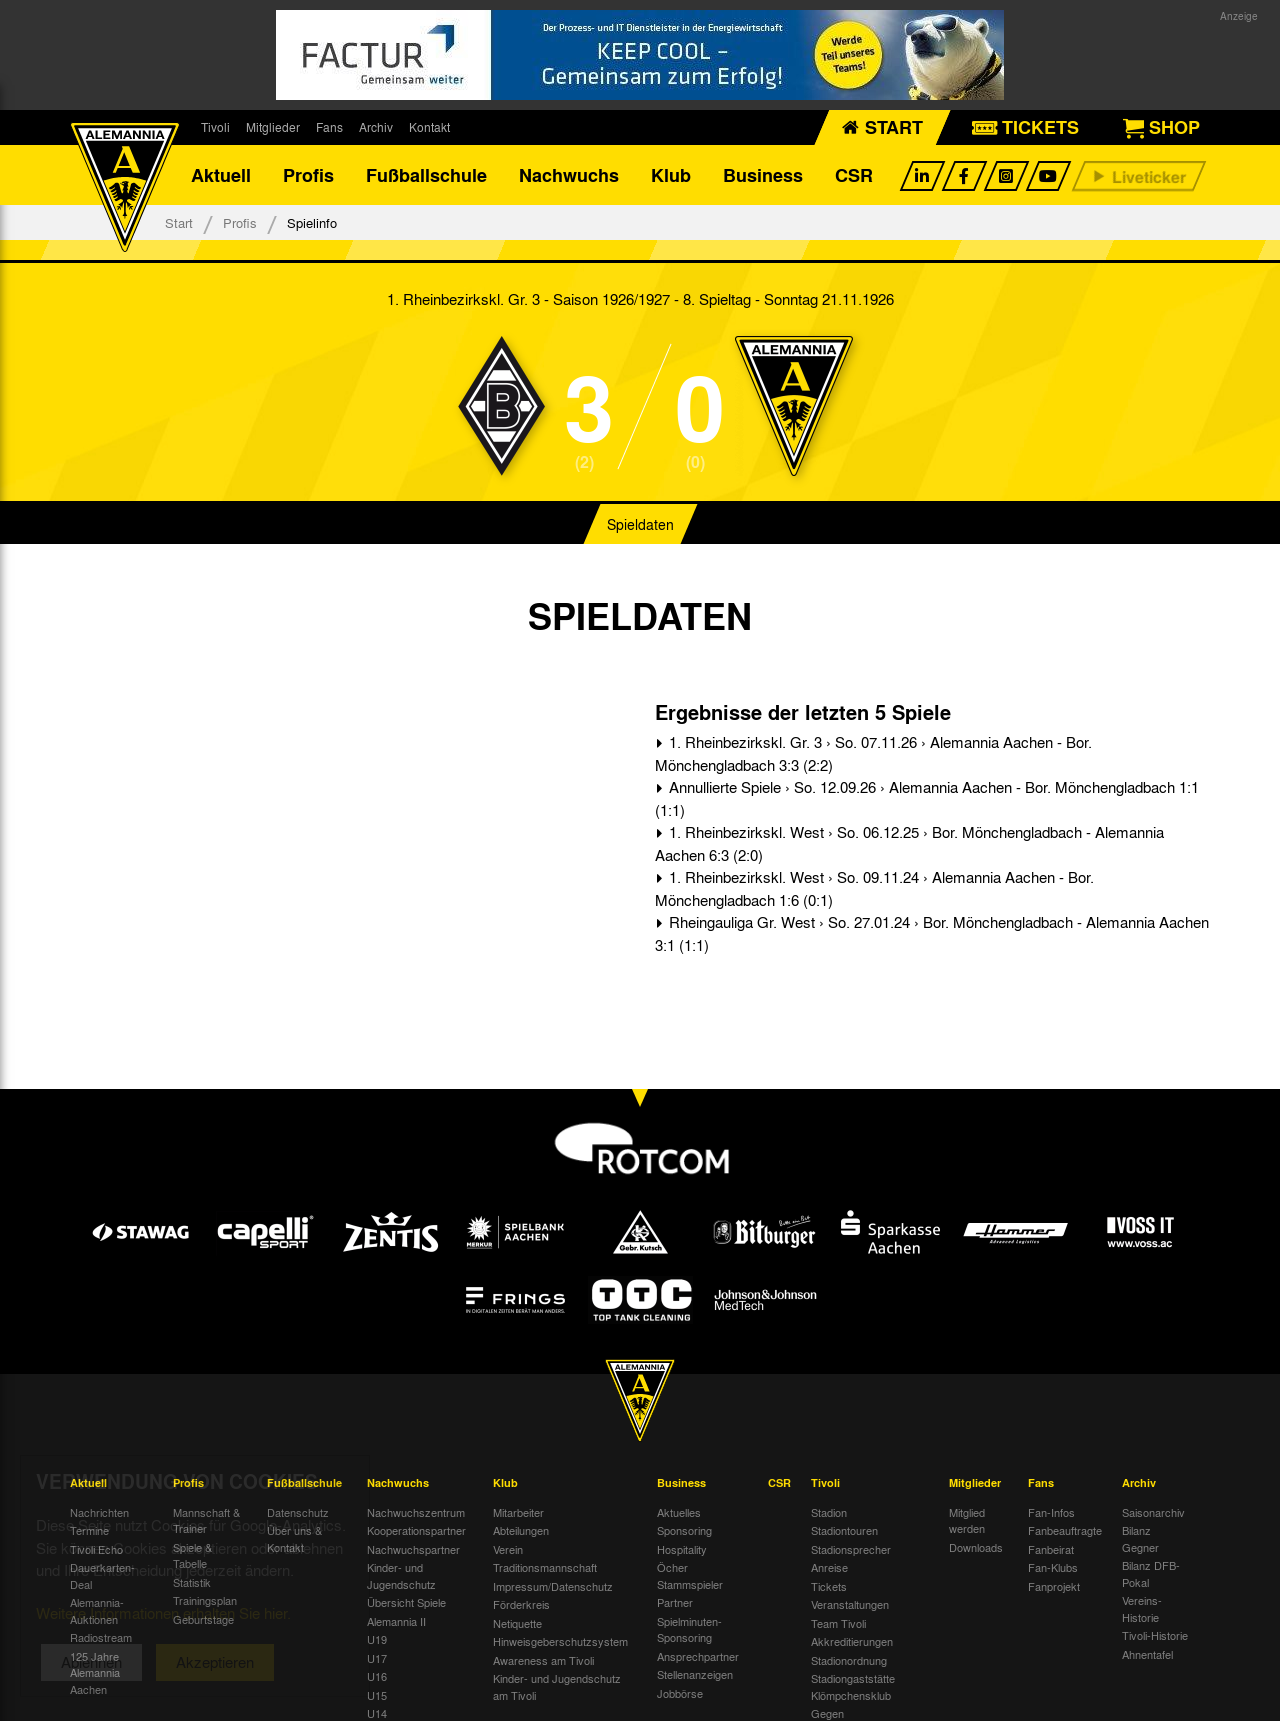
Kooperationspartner (416, 1530)
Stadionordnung (849, 1660)
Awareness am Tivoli (543, 1660)
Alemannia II (396, 1621)
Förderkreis (521, 1604)
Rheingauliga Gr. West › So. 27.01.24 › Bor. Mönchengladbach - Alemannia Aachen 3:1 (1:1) (932, 933)
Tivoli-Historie (1155, 1635)
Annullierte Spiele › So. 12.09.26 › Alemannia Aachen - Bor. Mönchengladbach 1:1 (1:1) (927, 798)
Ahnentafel (1147, 1654)
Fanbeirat (1051, 1549)
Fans (329, 127)
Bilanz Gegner (1140, 1538)
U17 (377, 1658)
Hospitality (682, 1549)
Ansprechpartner (698, 1656)
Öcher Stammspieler (690, 1575)
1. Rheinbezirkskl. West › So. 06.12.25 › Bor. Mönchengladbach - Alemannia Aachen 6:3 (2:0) (909, 843)
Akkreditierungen (852, 1641)
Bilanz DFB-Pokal (1151, 1573)
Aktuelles (679, 1512)
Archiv (376, 127)
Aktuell (221, 175)
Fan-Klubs (1053, 1567)
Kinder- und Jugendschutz (401, 1575)
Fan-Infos (1051, 1512)
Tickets (829, 1586)
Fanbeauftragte (1065, 1530)
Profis (308, 175)
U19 (377, 1639)
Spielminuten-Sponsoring (689, 1629)
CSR (854, 175)
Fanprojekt (1054, 1586)
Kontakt (429, 127)
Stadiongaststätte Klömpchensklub (853, 1686)
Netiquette (517, 1623)
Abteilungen (521, 1530)
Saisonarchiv (1153, 1512)
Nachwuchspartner (413, 1549)
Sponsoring (684, 1530)
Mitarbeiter (518, 1512)
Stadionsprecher (851, 1549)
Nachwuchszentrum (416, 1512)
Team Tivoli (838, 1623)
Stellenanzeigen (695, 1674)
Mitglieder (273, 127)
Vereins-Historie (1142, 1608)
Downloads (976, 1547)
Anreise (829, 1567)
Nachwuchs (569, 175)
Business (763, 175)
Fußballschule (426, 175)
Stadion (829, 1512)
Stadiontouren (844, 1530)
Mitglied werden (967, 1520)
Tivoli (215, 127)
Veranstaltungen (850, 1604)
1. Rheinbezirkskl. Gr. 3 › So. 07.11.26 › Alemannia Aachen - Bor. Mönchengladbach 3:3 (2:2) (873, 753)
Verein (508, 1549)
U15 (377, 1695)
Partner (675, 1602)
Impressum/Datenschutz (553, 1586)
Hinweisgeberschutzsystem (560, 1641)
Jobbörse (680, 1693)
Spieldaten (640, 524)
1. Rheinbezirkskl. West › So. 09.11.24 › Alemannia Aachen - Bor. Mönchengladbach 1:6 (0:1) (874, 888)
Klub (671, 175)
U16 (377, 1676)
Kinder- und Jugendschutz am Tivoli (557, 1686)
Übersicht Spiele (406, 1602)
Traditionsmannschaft (545, 1567)
